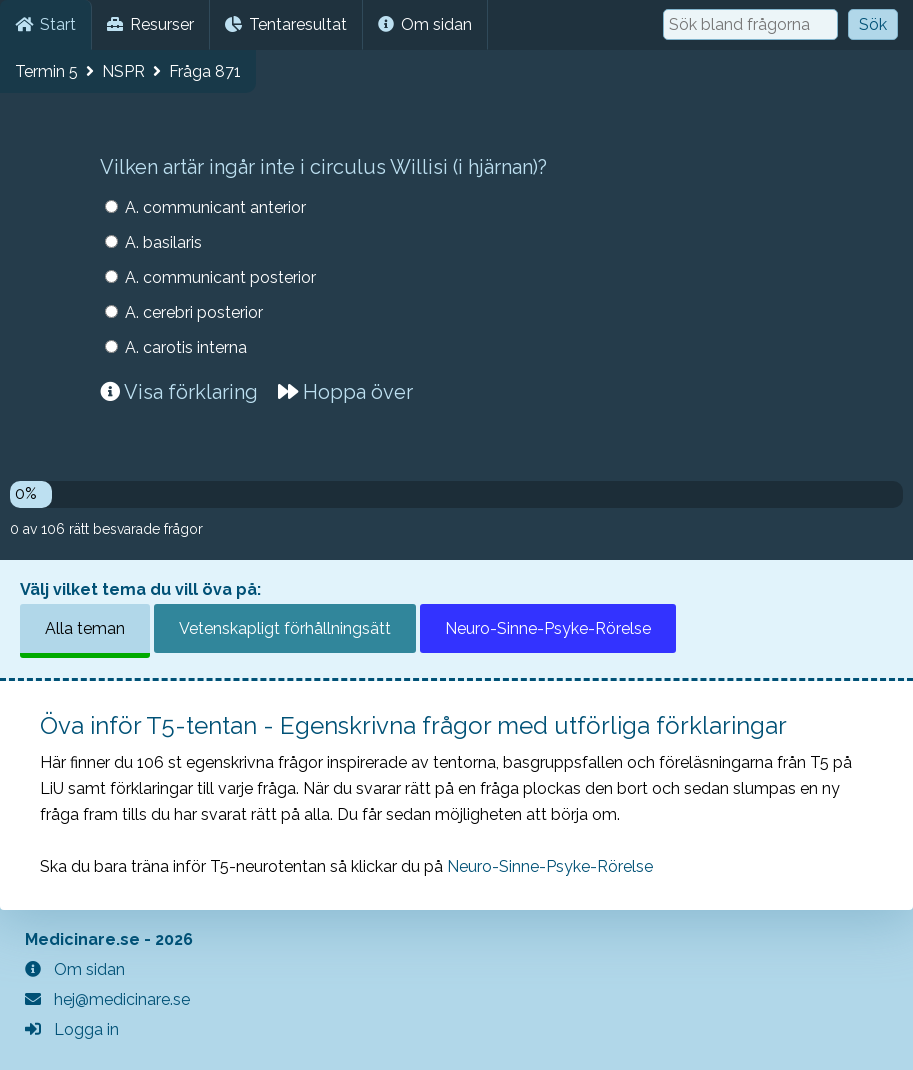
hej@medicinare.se (107, 999)
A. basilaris (163, 242)
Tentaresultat (286, 24)
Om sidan (425, 24)
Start (45, 24)
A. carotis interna (186, 347)
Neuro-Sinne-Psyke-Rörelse (548, 628)
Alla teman (85, 628)
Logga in (72, 1029)
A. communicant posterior (220, 277)
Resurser (150, 24)
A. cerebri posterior (194, 312)
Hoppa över (345, 392)
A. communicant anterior (215, 207)
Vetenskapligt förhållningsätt (285, 628)
